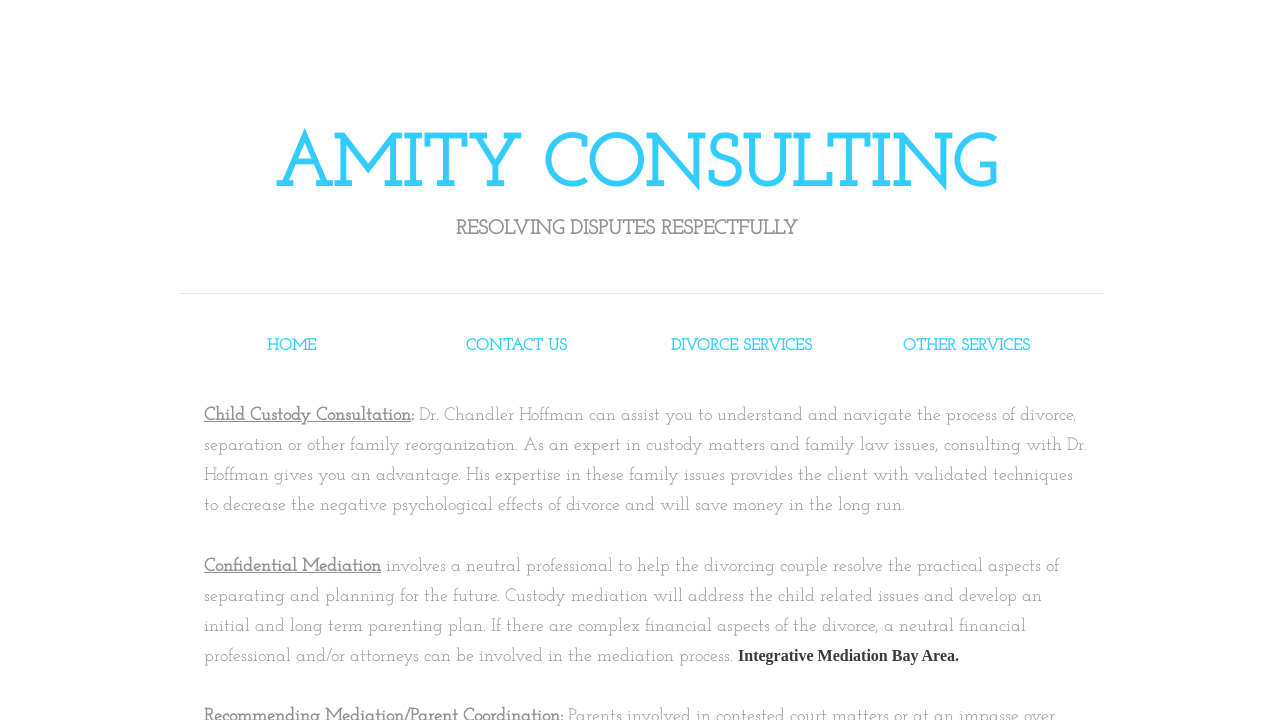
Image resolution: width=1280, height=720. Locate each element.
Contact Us (516, 346)
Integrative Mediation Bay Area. (848, 655)
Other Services (966, 346)
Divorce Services (741, 346)
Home (291, 346)
